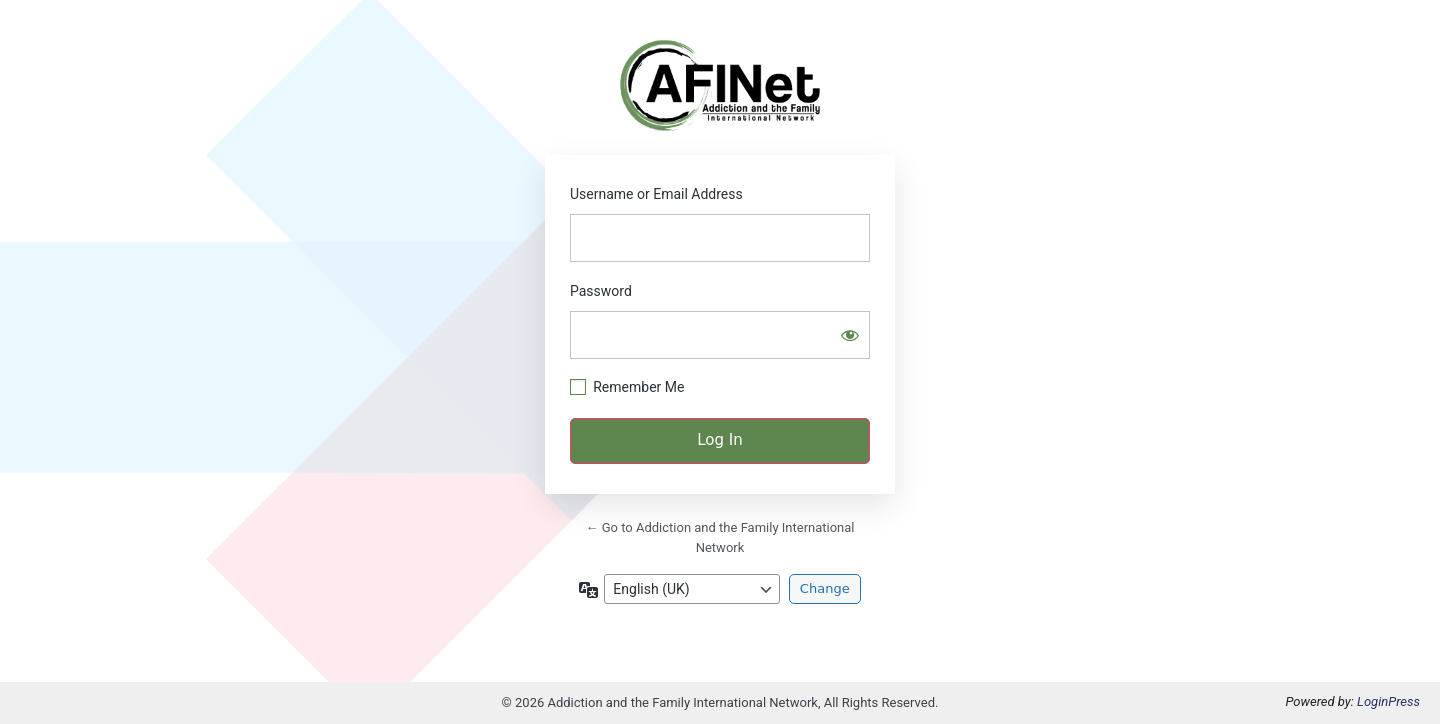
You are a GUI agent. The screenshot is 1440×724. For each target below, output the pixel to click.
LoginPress (1388, 701)
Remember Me (638, 387)
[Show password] (850, 335)
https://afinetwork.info (720, 85)
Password (601, 291)
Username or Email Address (656, 194)
